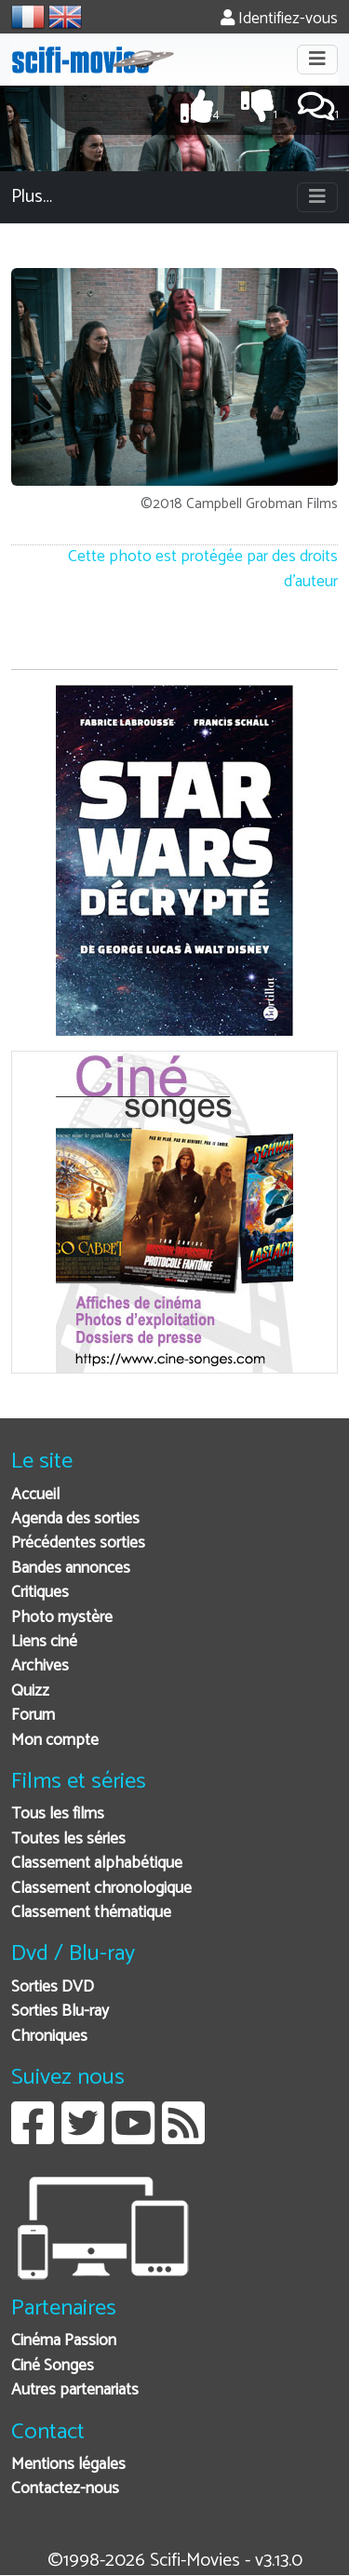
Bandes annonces (70, 1568)
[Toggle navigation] (317, 59)
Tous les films (57, 1814)
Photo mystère (62, 1617)
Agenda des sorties (75, 1519)
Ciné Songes (52, 2366)
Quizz (30, 1691)
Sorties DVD (52, 1987)
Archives (40, 1666)
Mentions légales (68, 2464)
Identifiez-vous (279, 19)
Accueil (35, 1495)
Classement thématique (91, 1912)
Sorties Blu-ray (60, 2011)
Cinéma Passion (63, 2341)
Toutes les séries (68, 1839)
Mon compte (55, 1740)
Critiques (40, 1592)
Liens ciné (44, 1642)
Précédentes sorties (78, 1543)
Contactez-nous (65, 2488)
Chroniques (49, 2036)
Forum (33, 1715)
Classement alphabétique (96, 1863)
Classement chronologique (101, 1888)
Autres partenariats (75, 2390)
